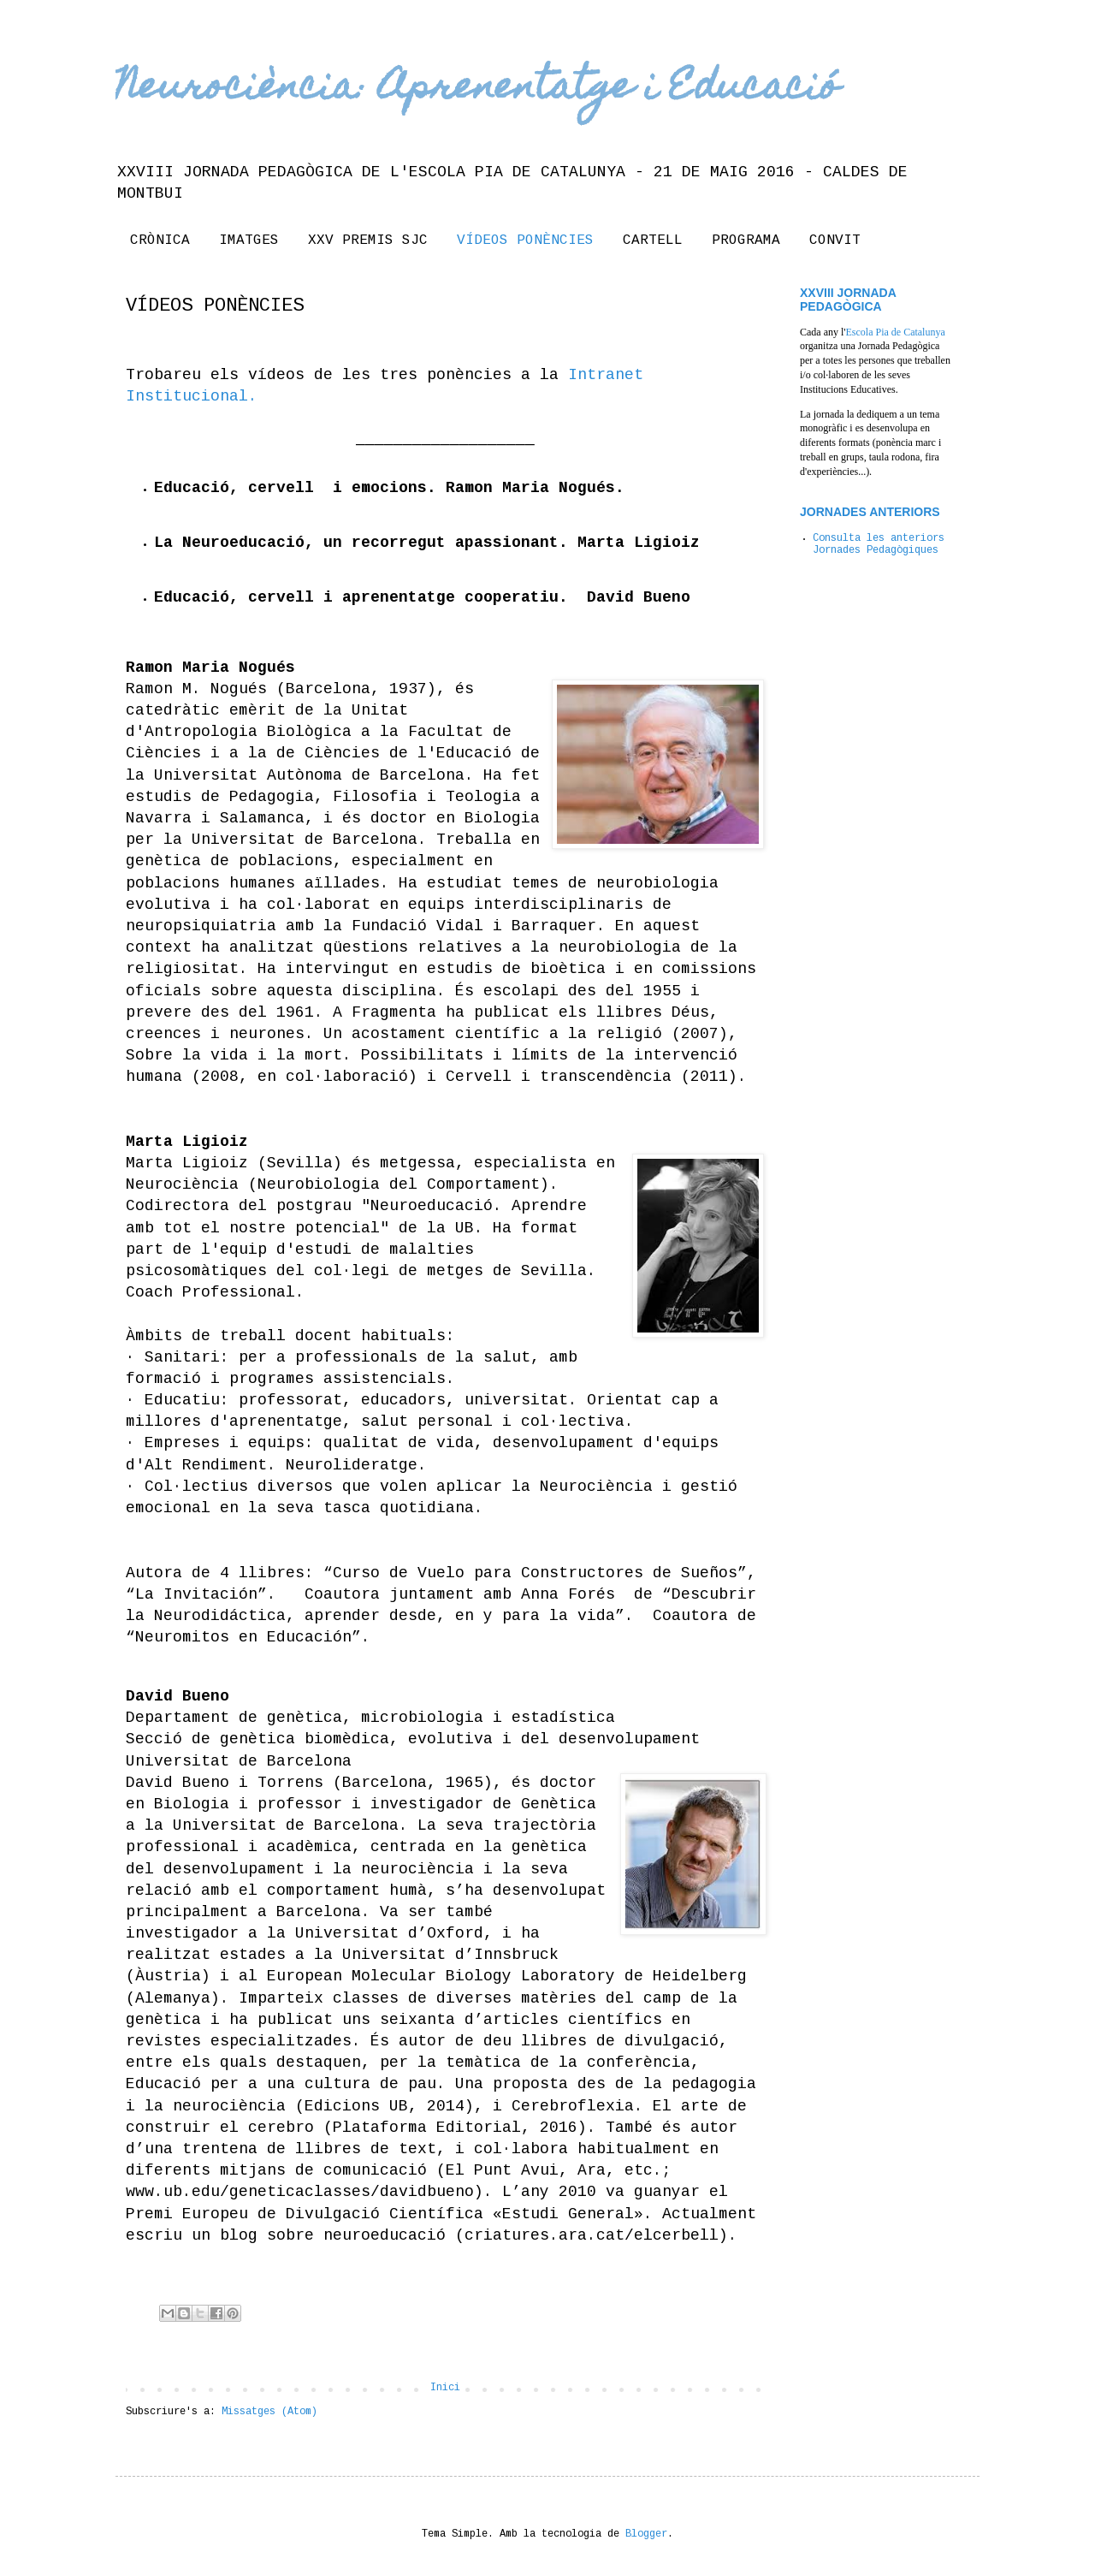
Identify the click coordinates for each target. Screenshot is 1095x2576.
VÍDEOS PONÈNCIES (525, 240)
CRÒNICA (160, 240)
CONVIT (835, 240)
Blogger (646, 2534)
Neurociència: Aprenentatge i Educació (477, 90)
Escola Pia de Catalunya (894, 332)
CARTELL (653, 240)
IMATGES (249, 240)
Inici (445, 2388)
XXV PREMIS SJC (368, 240)
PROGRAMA (746, 240)
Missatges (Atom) (269, 2412)
